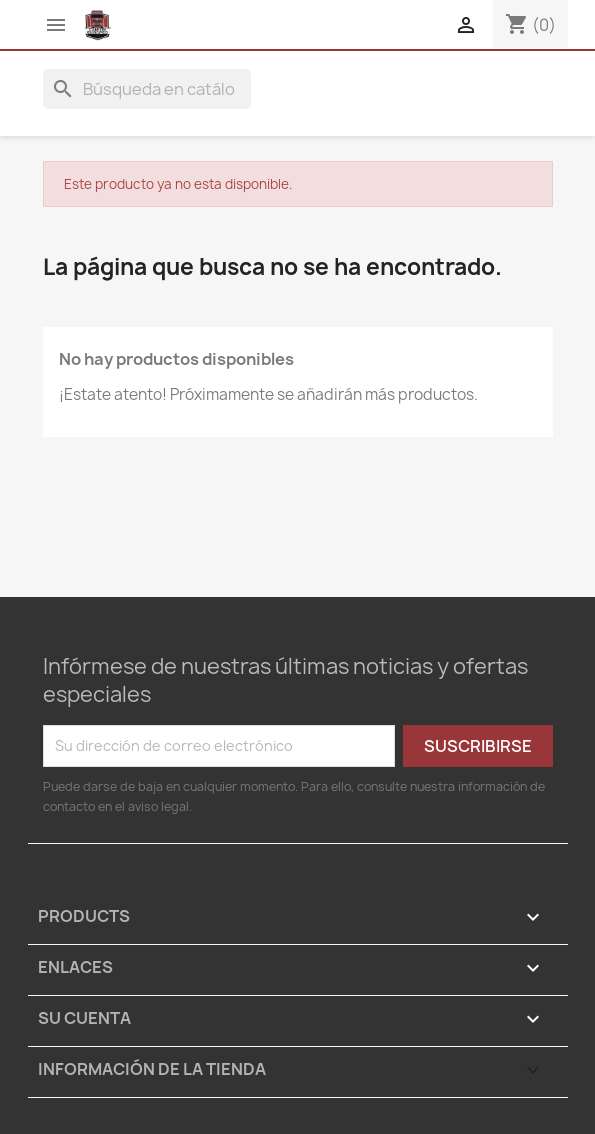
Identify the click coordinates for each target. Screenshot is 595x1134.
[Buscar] (147, 89)
